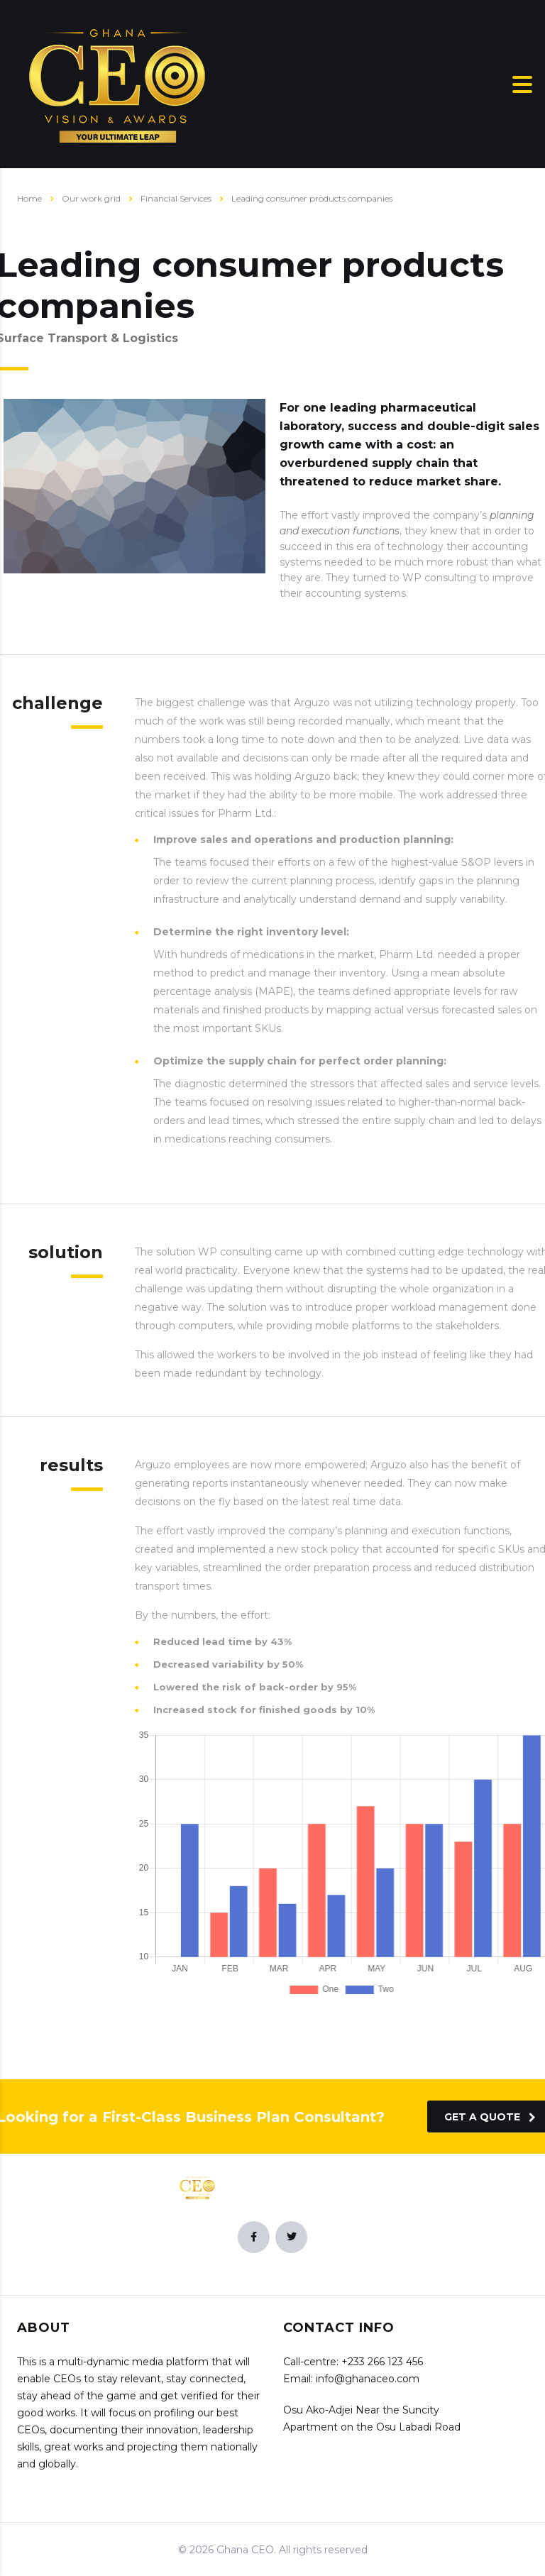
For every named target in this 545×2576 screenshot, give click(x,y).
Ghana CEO (245, 2549)
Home (29, 198)
